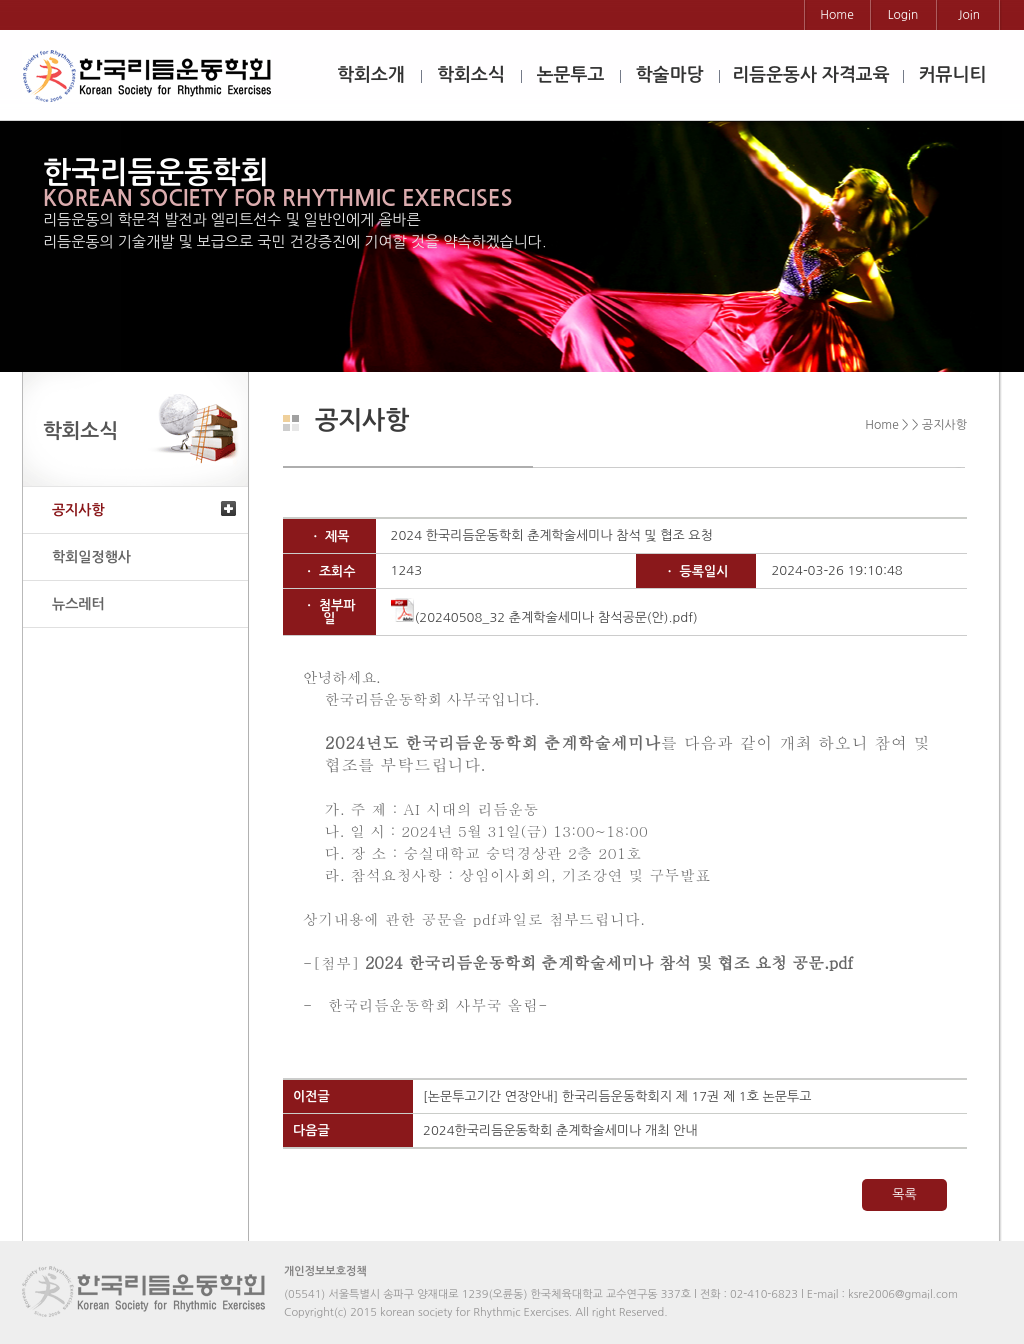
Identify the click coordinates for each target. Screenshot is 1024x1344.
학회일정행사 (91, 557)
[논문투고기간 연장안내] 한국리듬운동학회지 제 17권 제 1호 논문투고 (617, 1096)
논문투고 (571, 75)
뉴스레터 (78, 604)
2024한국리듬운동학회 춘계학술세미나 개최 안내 (560, 1130)
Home (836, 15)
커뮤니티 (953, 75)
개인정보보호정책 (325, 1271)
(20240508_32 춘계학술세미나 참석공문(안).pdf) (544, 617)
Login (903, 15)
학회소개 (371, 75)
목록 (904, 1194)
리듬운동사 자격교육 (810, 75)
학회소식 (471, 75)
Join (969, 15)
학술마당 (670, 75)
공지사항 (78, 510)
